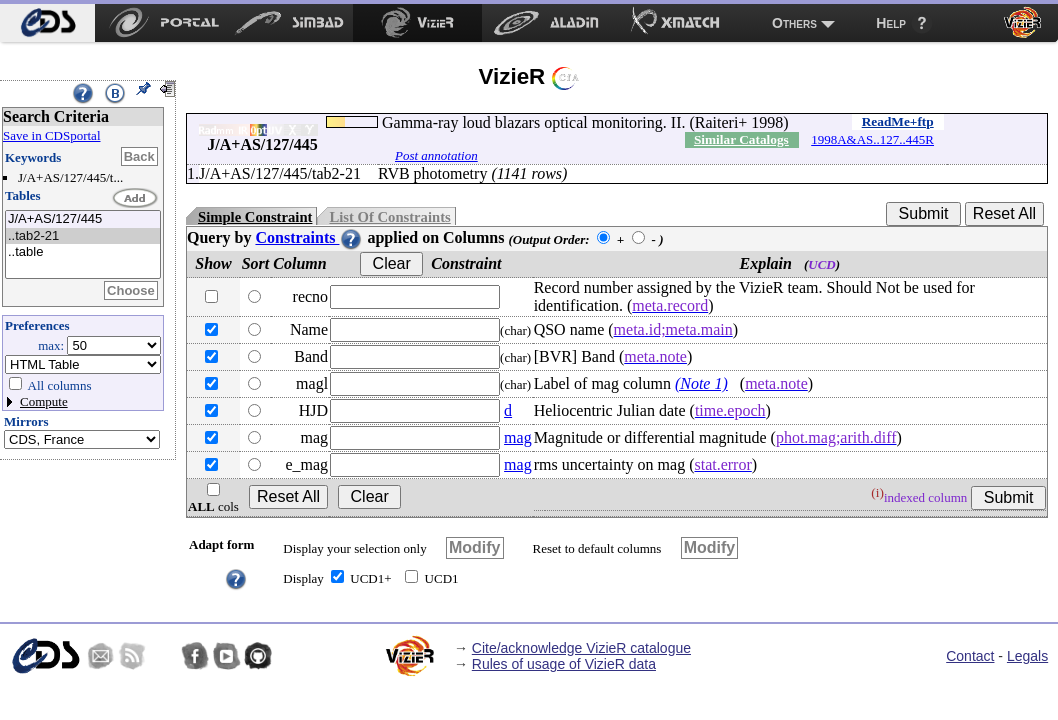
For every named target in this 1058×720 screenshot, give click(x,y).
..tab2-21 (83, 236)
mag (518, 437)
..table (83, 252)
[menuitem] (47, 23)
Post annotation (436, 155)
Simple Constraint (255, 217)
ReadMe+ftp (898, 121)
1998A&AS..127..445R (872, 139)
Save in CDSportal (52, 135)
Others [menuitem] (794, 23)
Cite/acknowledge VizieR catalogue (581, 648)
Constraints (309, 237)
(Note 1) (701, 383)
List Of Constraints (389, 217)
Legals (1027, 656)
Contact (970, 656)
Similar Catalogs (741, 139)
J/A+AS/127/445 (83, 219)
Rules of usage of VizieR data (564, 664)
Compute (44, 401)
